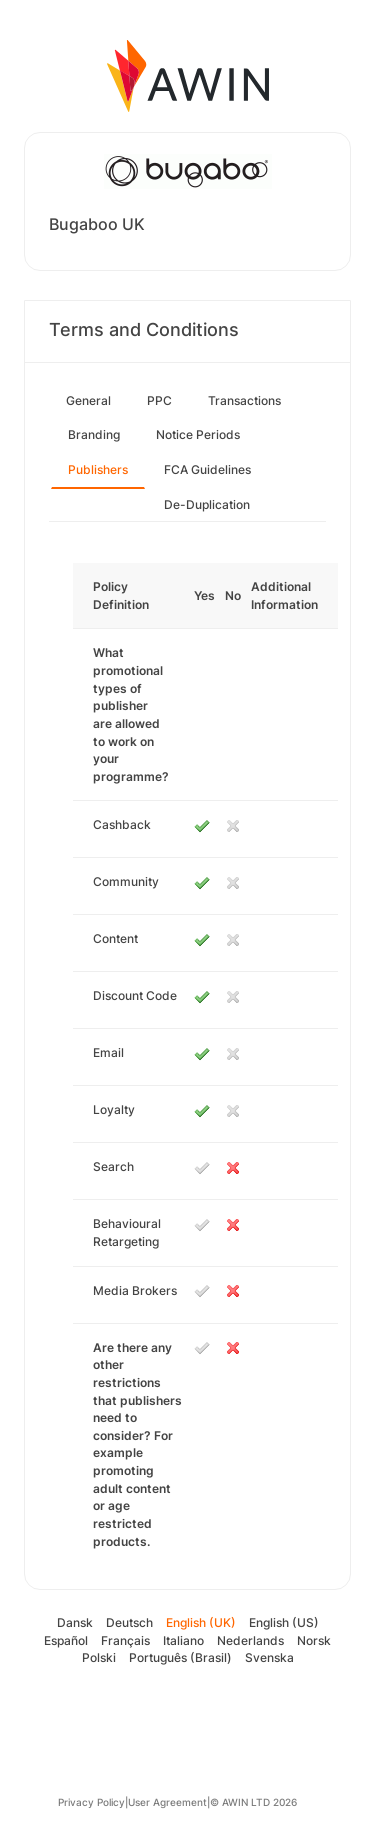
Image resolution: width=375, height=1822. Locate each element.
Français (125, 1640)
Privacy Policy (91, 1802)
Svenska (269, 1657)
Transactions (244, 400)
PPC (159, 400)
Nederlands (250, 1640)
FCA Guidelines (207, 469)
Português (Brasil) (180, 1657)
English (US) (284, 1622)
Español (66, 1640)
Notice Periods (198, 434)
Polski (99, 1657)
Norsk (314, 1640)
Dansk (75, 1622)
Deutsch (129, 1622)
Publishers (98, 469)
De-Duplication (207, 504)
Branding (94, 434)
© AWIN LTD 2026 (253, 1802)
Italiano (183, 1640)
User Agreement (167, 1802)
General (88, 400)
